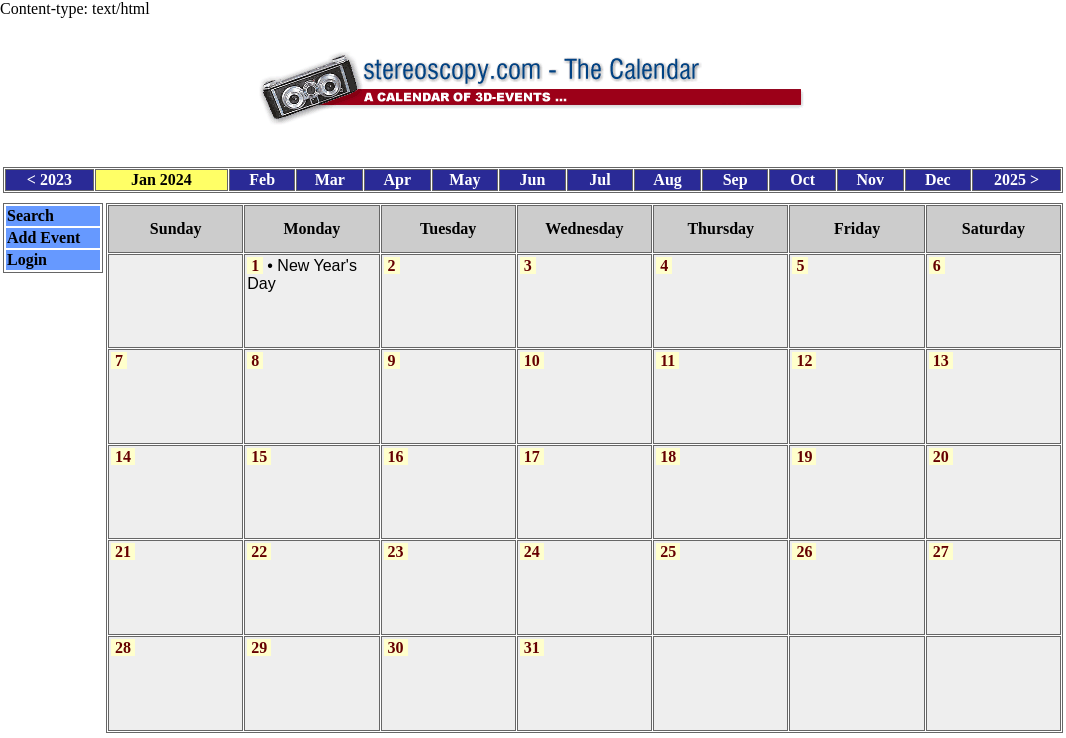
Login (27, 255)
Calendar (477, 726)
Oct (802, 175)
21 (123, 539)
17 (532, 446)
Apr (398, 175)
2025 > (1016, 175)
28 (123, 632)
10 (532, 352)
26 (804, 539)
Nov (870, 175)
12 (804, 352)
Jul (599, 175)
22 (259, 539)
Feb (262, 175)
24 (532, 539)
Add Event (43, 233)
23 (396, 539)
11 (667, 352)
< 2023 (49, 175)
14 (123, 446)
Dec (938, 175)
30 (396, 632)
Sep (735, 175)
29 (259, 632)
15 (259, 446)
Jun (533, 175)
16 (396, 446)
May (464, 175)
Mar (330, 175)
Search (30, 211)
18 (668, 446)
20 (941, 446)
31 (532, 632)
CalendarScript (577, 726)
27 (941, 539)
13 (941, 352)
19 (804, 446)
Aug (667, 175)
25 (668, 539)
